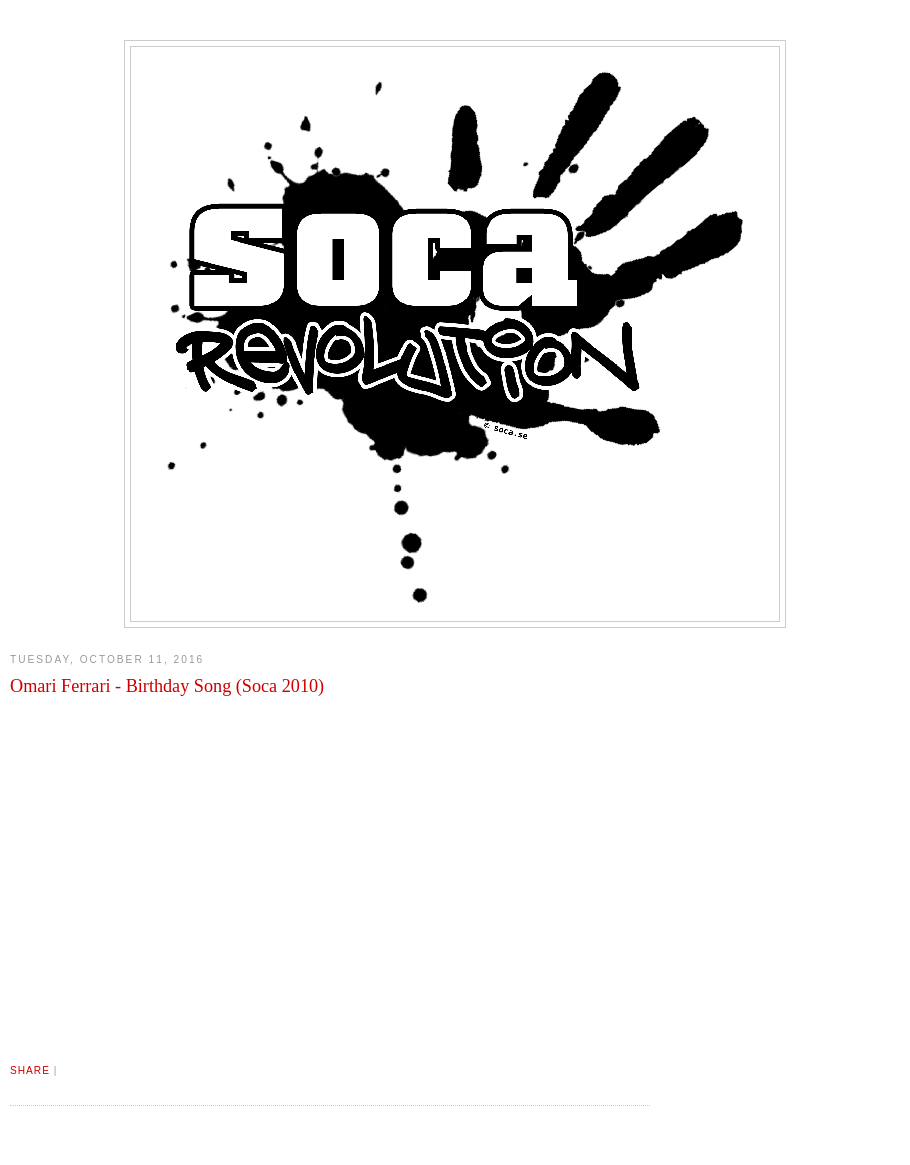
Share (30, 1070)
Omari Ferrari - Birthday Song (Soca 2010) (167, 686)
